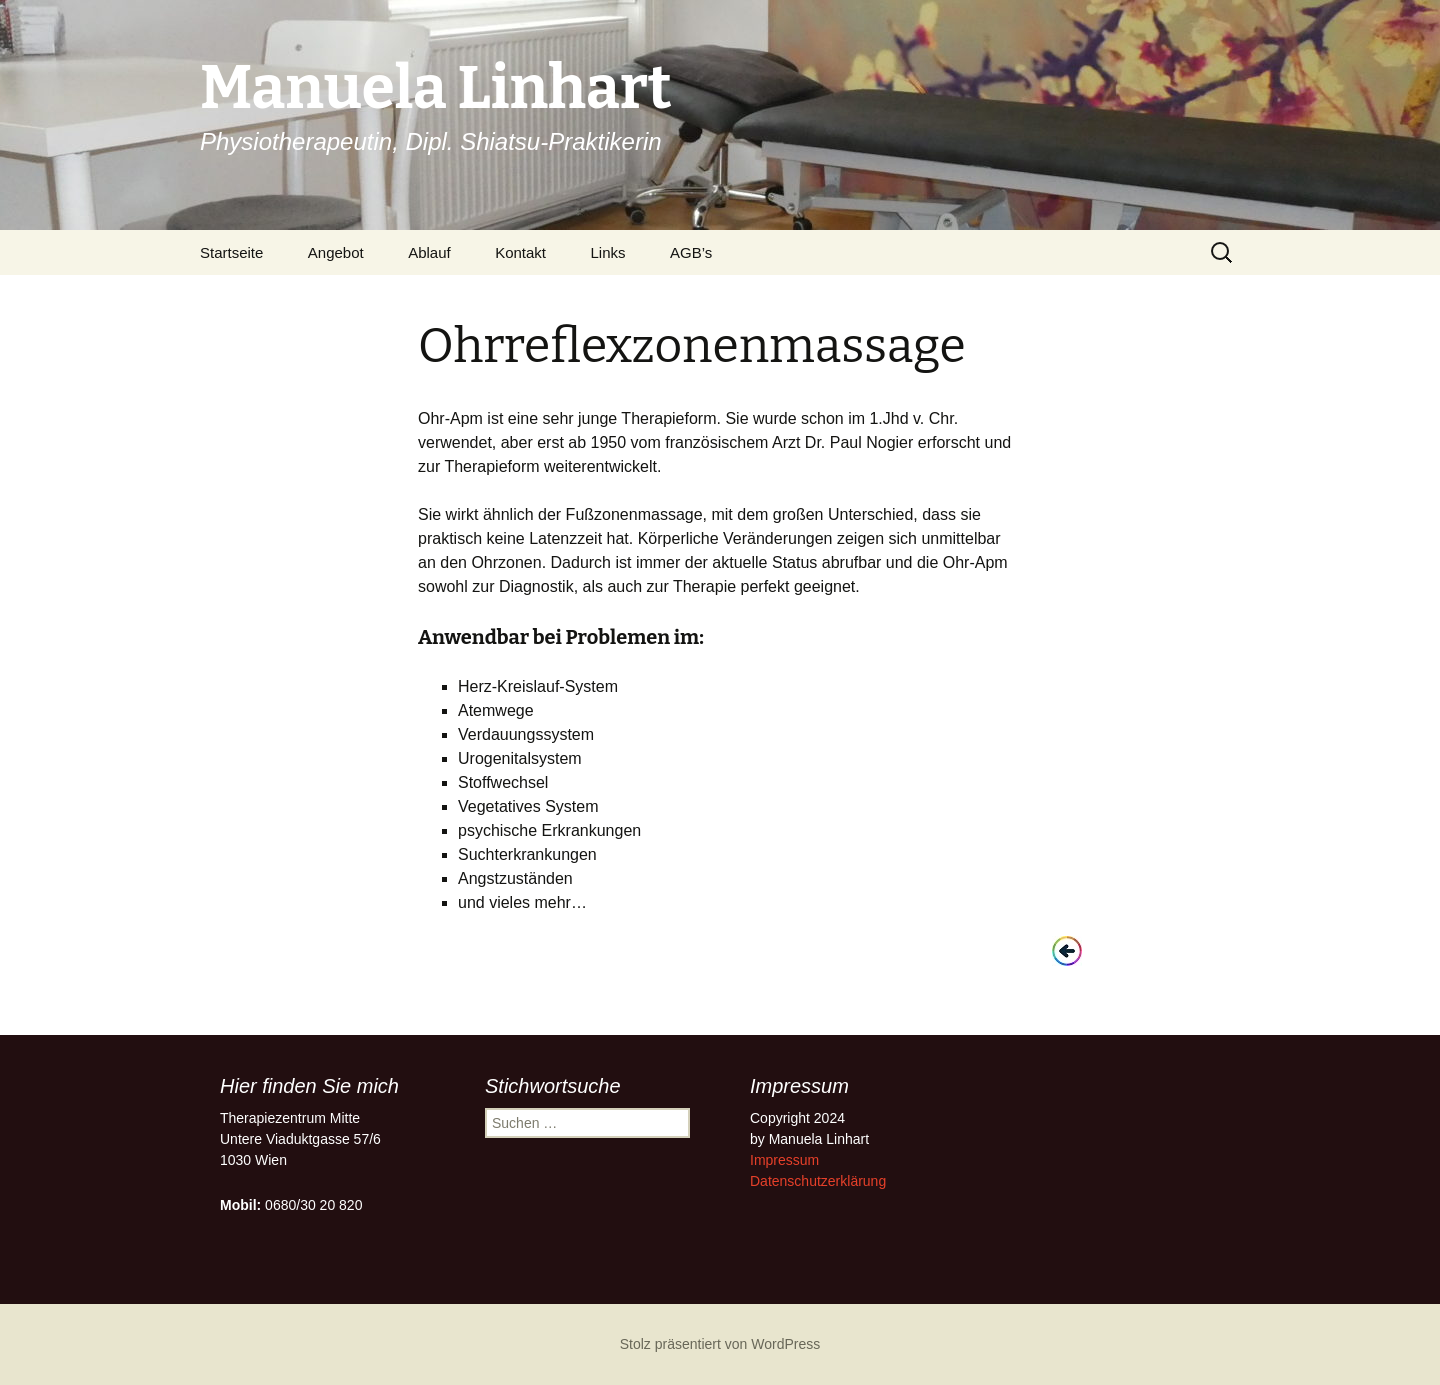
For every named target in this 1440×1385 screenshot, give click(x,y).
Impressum (784, 1160)
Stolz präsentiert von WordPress (720, 1344)
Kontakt (520, 252)
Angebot (336, 252)
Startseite (231, 252)
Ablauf (429, 252)
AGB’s (691, 252)
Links (608, 252)
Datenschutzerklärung (818, 1181)
